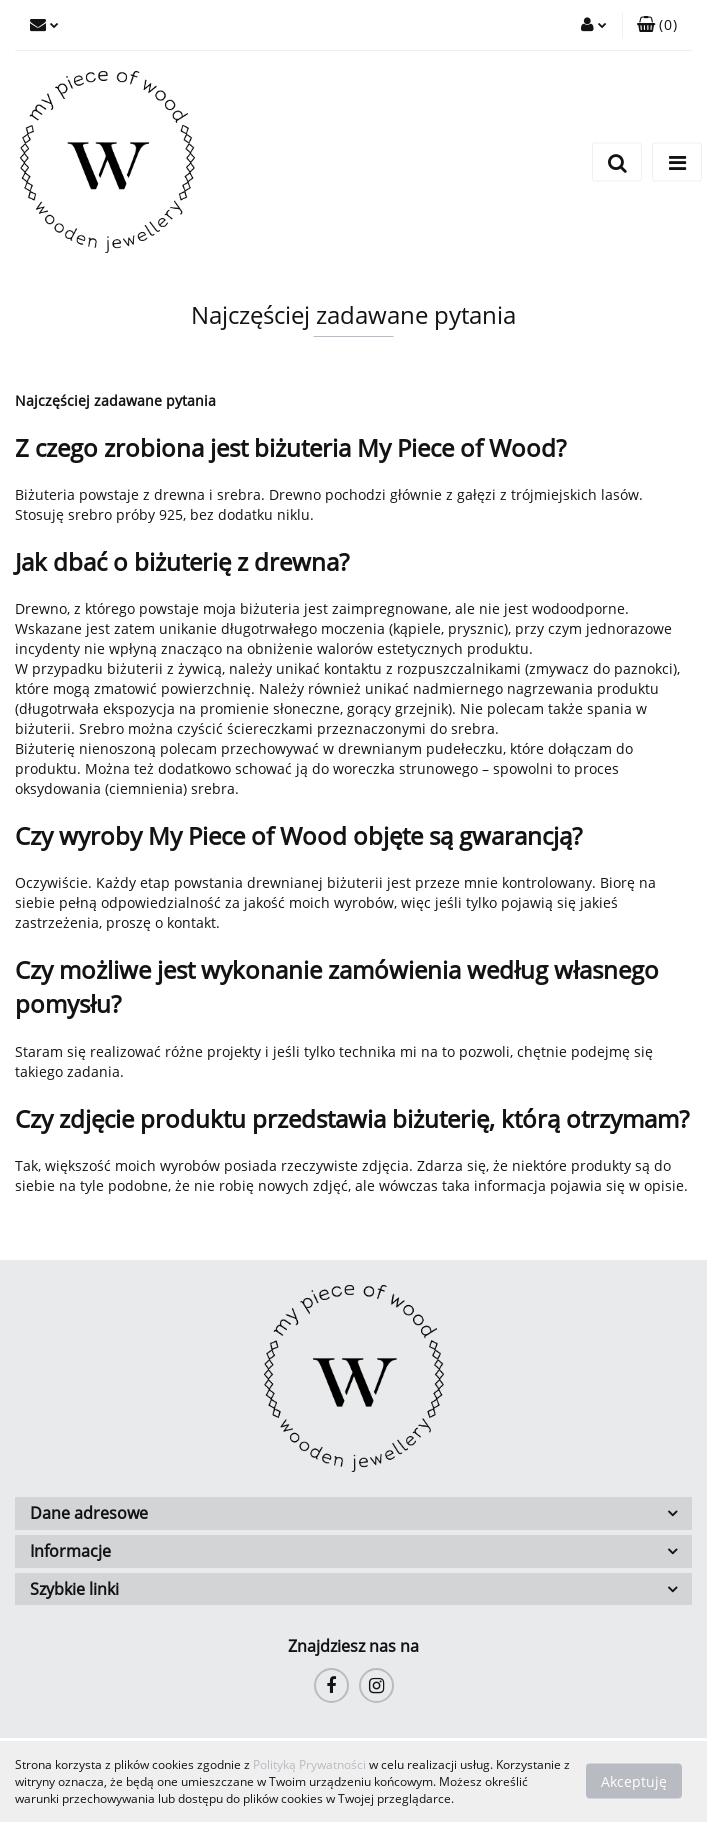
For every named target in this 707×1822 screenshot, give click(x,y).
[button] (657, 25)
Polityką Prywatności (309, 1764)
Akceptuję (634, 1781)
